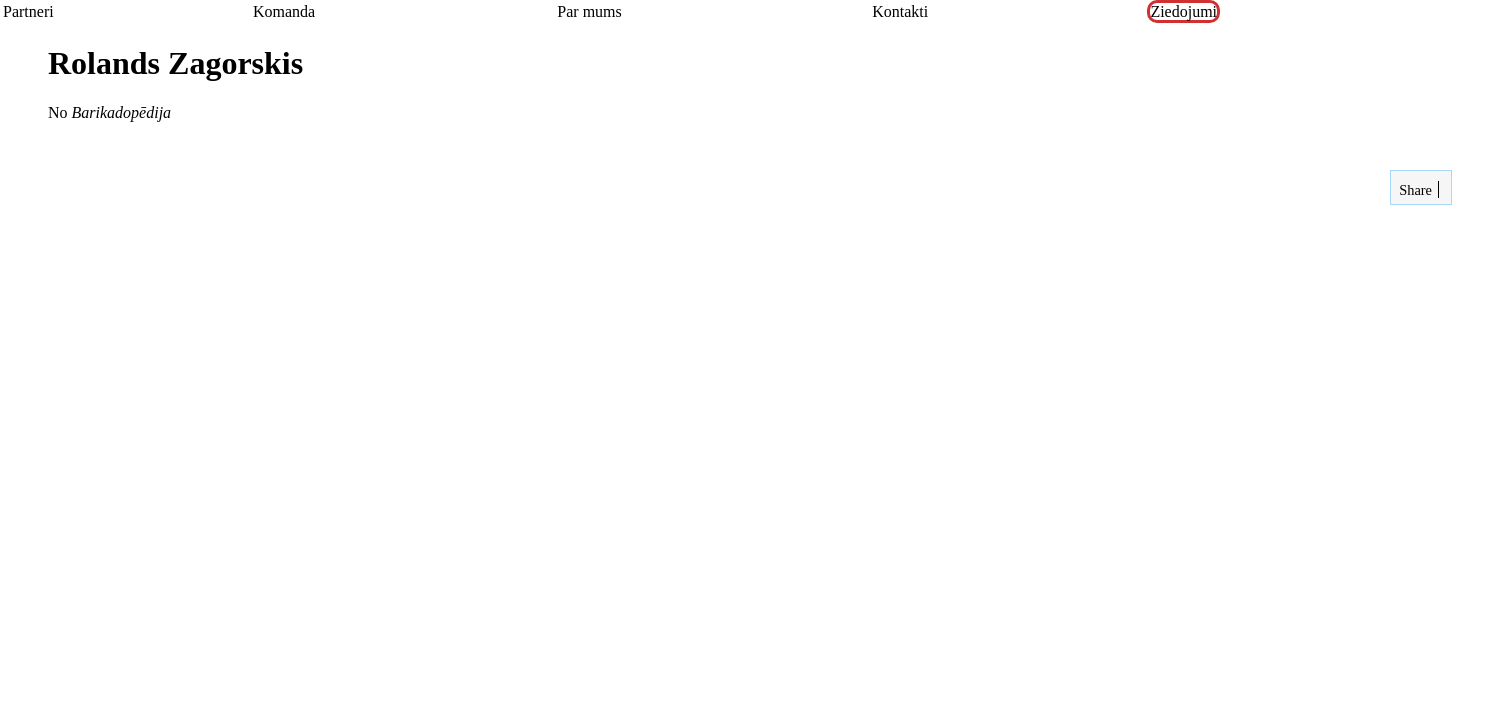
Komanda (284, 11)
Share (1414, 190)
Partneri (28, 11)
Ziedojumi (1183, 11)
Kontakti (900, 11)
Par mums (589, 11)
